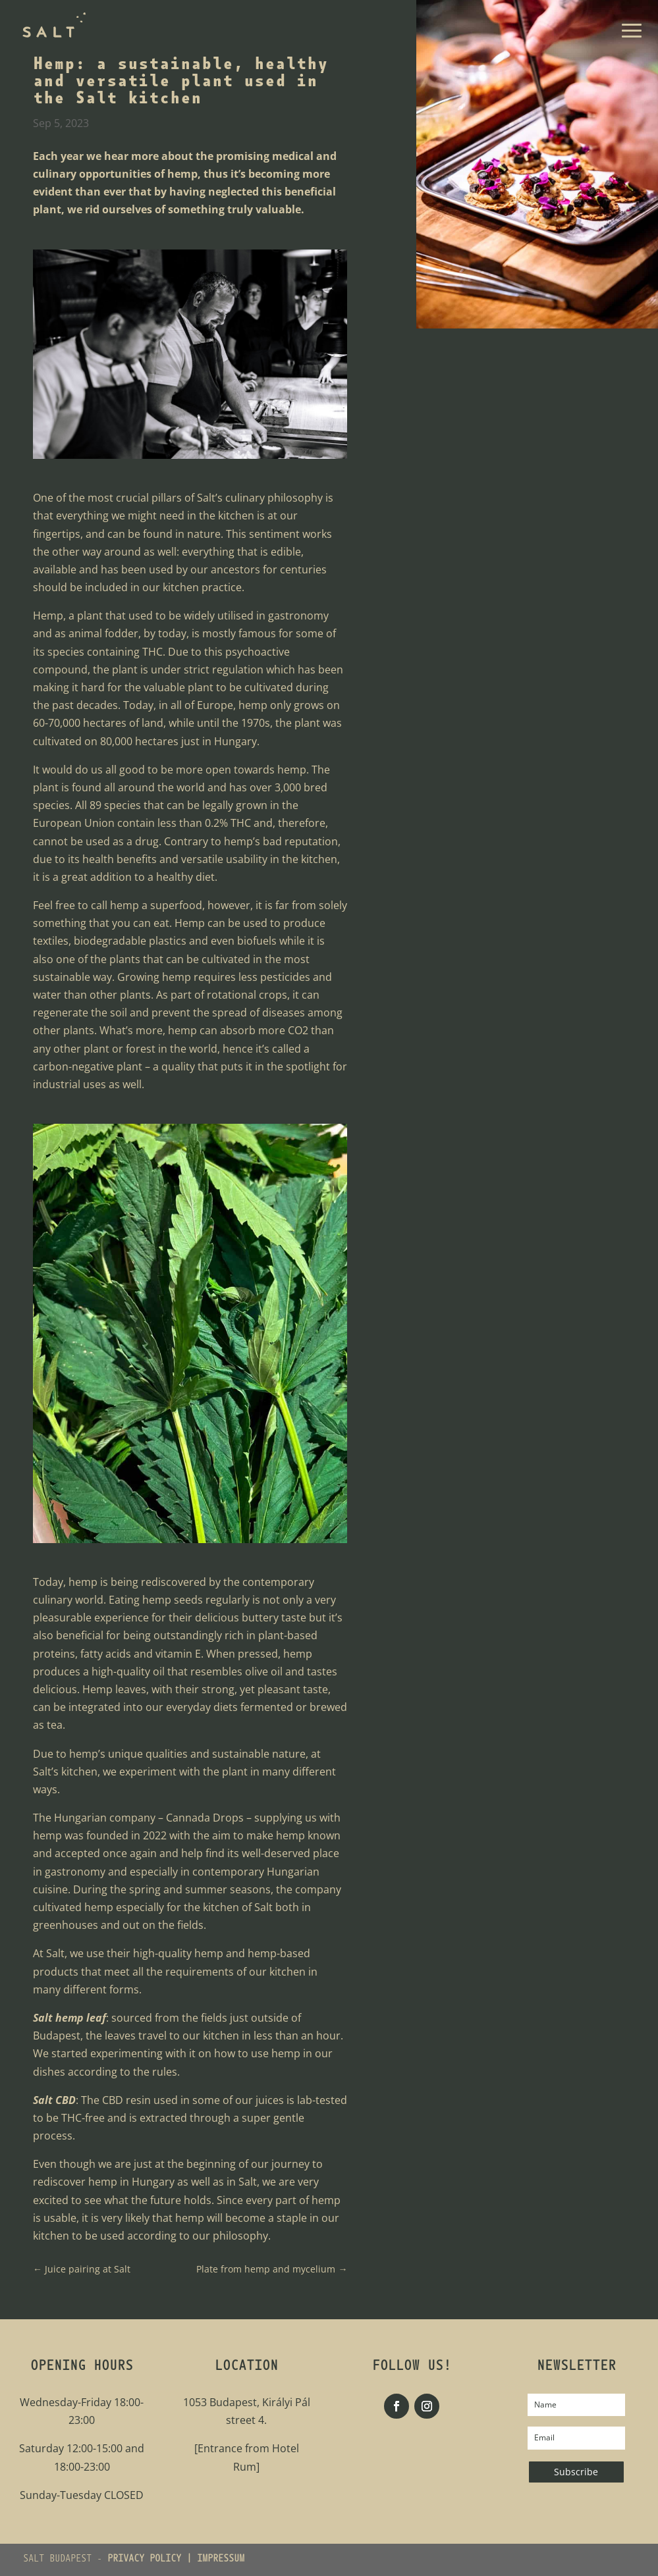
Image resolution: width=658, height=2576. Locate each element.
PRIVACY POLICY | (152, 2559)
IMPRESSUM (220, 2559)
